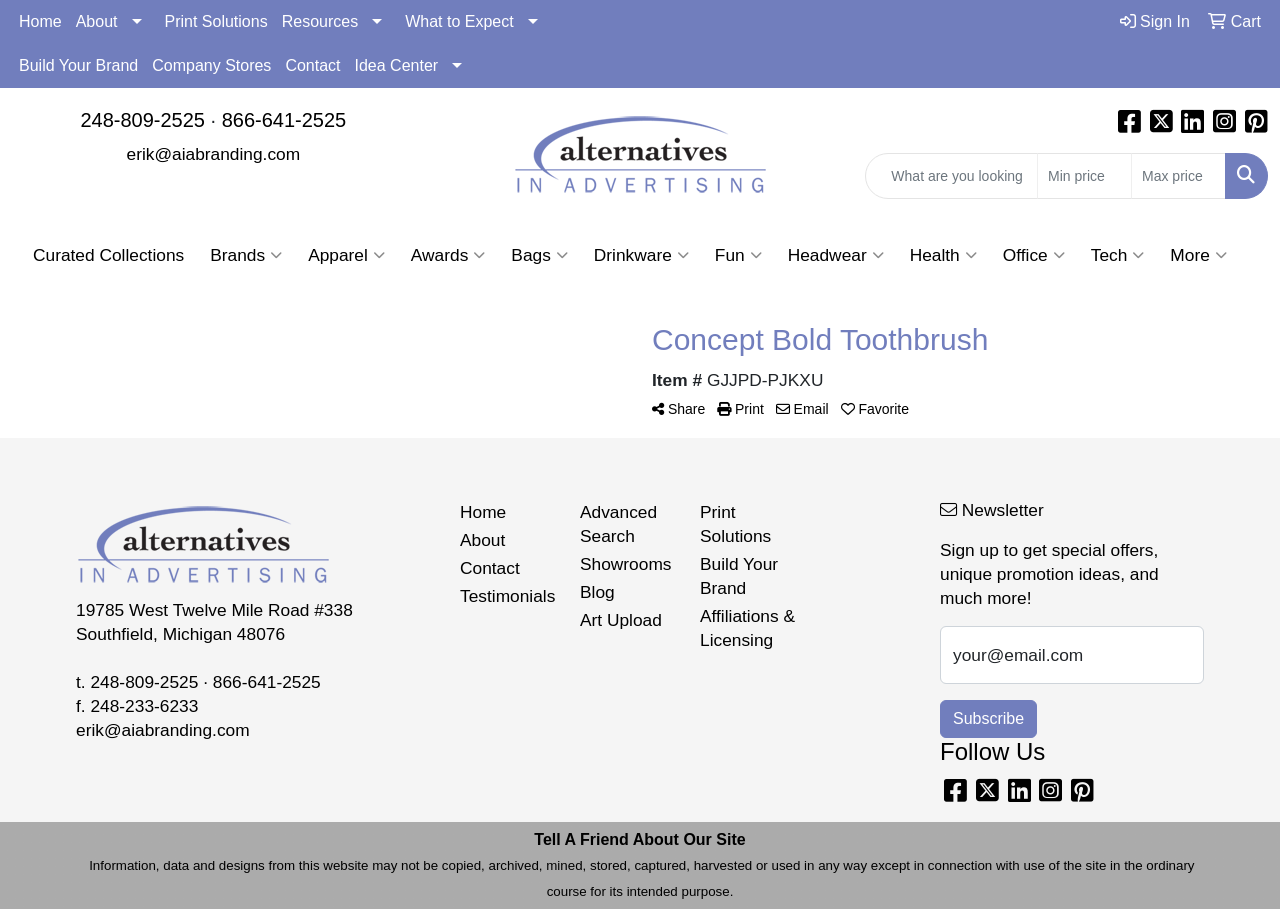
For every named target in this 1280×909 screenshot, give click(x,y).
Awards (448, 255)
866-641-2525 (284, 120)
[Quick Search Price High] (1178, 176)
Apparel (346, 255)
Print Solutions (216, 21)
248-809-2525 (142, 120)
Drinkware (641, 255)
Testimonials (507, 596)
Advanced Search (618, 524)
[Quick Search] (951, 176)
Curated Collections (108, 255)
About (97, 21)
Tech (1118, 255)
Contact (312, 65)
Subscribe (988, 718)
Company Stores (211, 65)
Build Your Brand (78, 65)
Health (943, 255)
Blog (597, 592)
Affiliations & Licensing (747, 628)
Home (40, 21)
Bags (539, 255)
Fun (738, 255)
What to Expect (459, 21)
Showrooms (626, 564)
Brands (246, 255)
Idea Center (397, 65)
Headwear (836, 255)
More (1198, 255)
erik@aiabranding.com (214, 154)
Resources (320, 21)
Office (1034, 255)
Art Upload (621, 620)
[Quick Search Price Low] (1084, 176)
